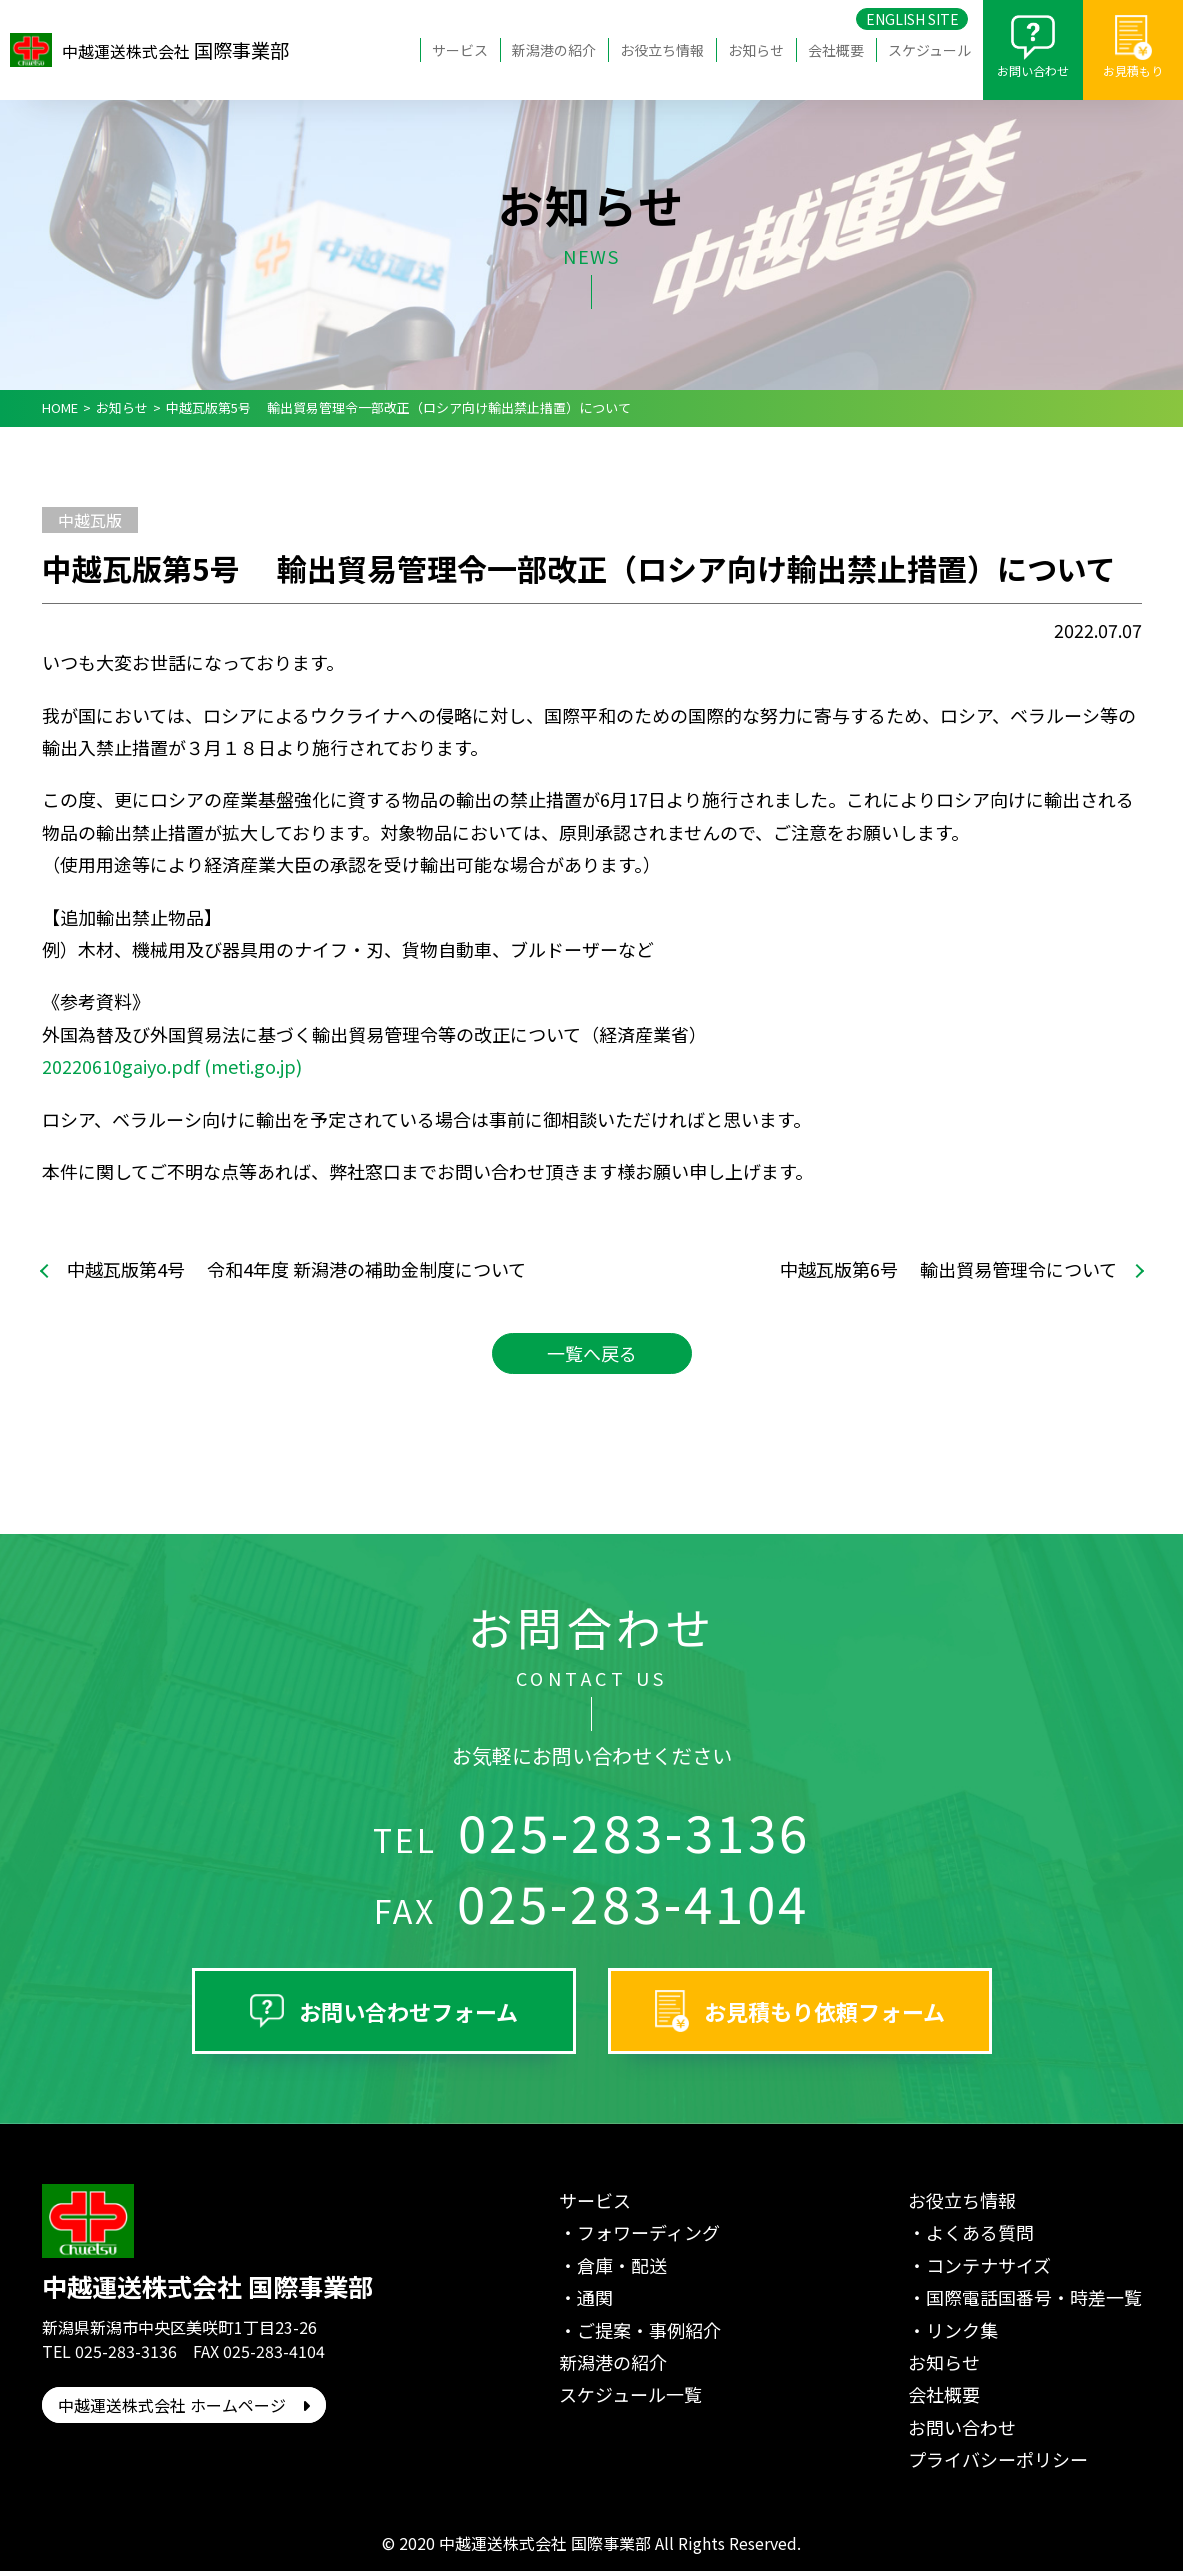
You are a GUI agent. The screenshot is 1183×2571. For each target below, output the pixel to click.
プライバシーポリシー (998, 2459)
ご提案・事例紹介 (649, 2330)
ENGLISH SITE (912, 19)
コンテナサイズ (988, 2265)
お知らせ (756, 50)
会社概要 (836, 50)
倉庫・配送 (622, 2265)
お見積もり (1133, 70)
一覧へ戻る (592, 1353)
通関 (595, 2297)
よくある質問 (980, 2232)
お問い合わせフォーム (408, 2011)
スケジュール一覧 (630, 2394)
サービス (460, 50)
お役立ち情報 (662, 50)
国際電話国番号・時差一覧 (1034, 2297)
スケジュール (929, 50)
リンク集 (962, 2330)
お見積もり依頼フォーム (824, 2011)
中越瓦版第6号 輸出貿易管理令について (948, 1269)
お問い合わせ (1033, 70)
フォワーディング (648, 2232)
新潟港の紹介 (554, 50)
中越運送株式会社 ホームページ (184, 2405)
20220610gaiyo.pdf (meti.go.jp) (172, 1066)
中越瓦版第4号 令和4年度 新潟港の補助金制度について (296, 1269)
